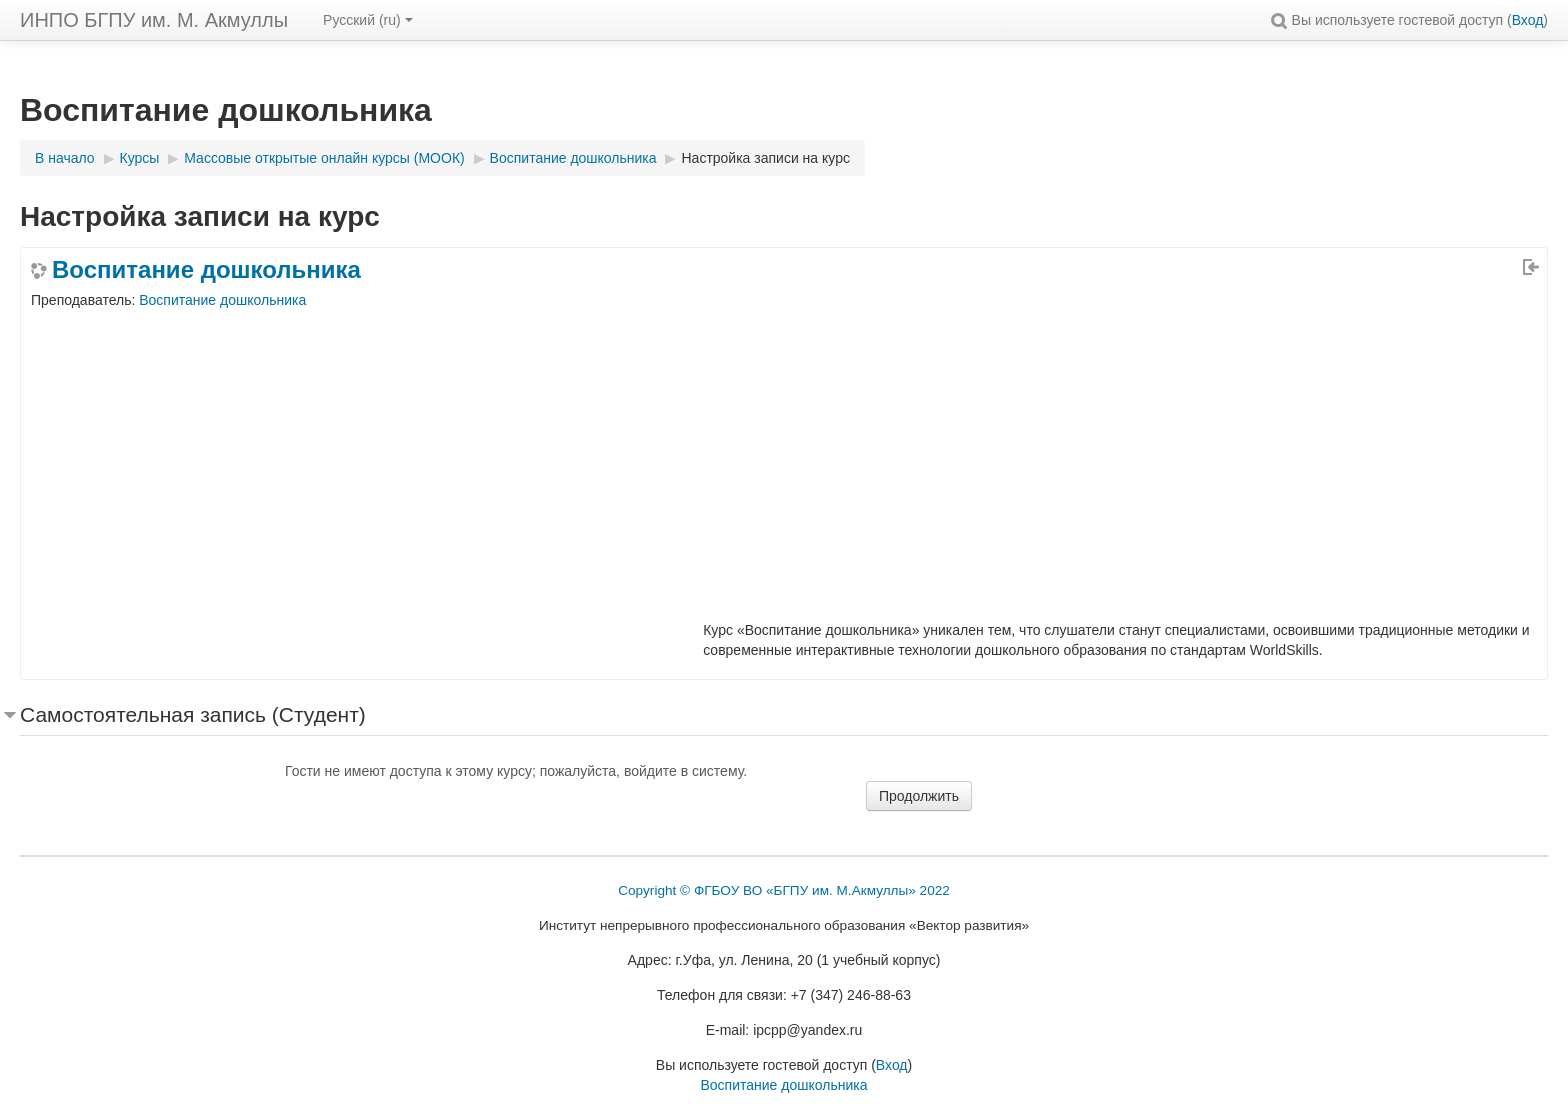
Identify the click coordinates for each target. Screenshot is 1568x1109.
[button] (1279, 20)
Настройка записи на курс (765, 158)
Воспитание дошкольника (206, 270)
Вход (1528, 20)
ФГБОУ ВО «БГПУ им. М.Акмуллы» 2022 (822, 890)
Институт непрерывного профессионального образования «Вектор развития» (784, 925)
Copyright (647, 890)
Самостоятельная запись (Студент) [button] (193, 714)
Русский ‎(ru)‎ (368, 20)
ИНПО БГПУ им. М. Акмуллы (154, 20)
